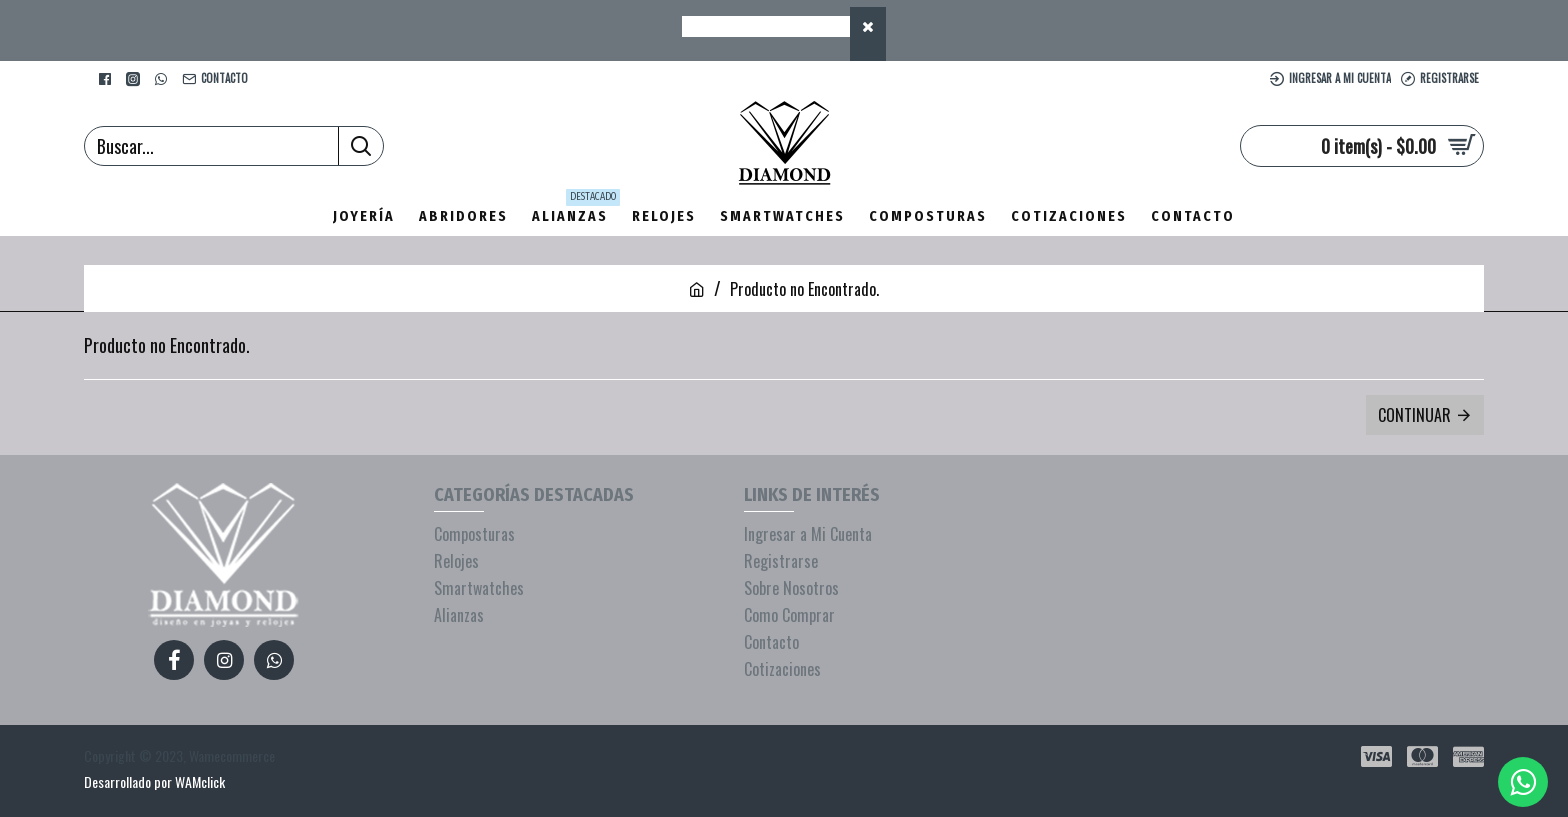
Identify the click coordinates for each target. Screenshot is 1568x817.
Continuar (1414, 415)
